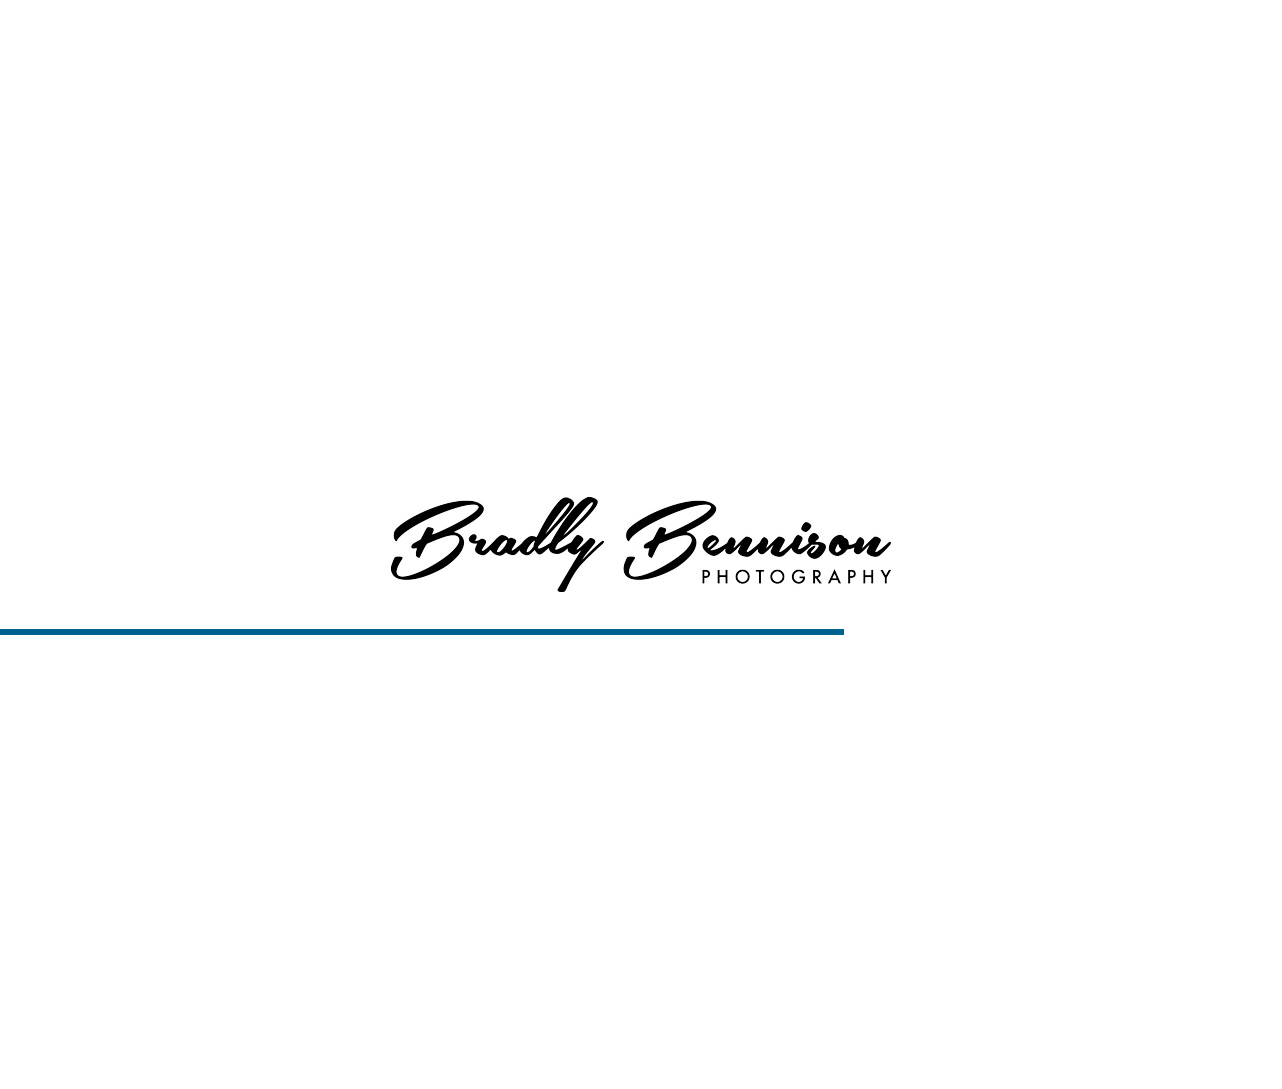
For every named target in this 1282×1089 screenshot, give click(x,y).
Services (912, 40)
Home (744, 40)
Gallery (58, 1045)
